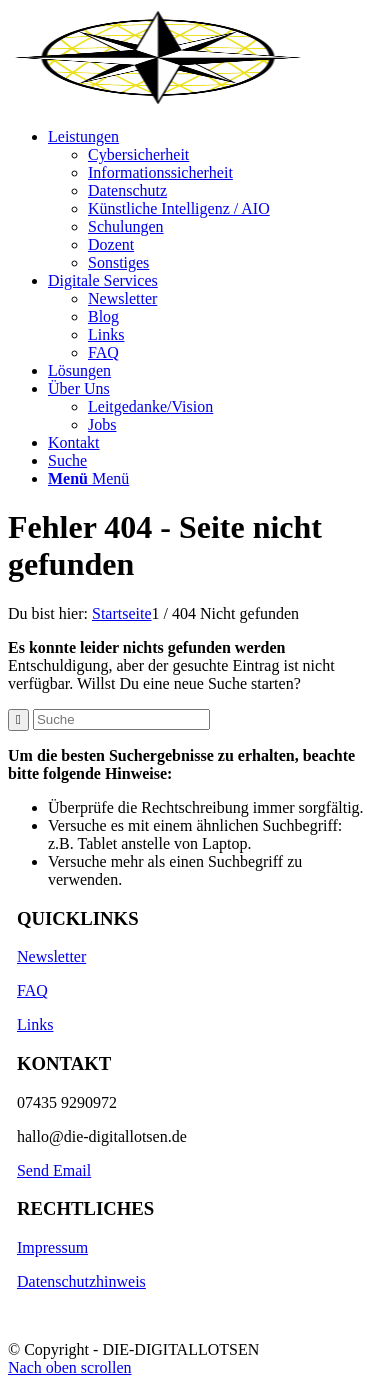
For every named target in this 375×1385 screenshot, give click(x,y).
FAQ (32, 990)
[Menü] (88, 478)
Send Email (54, 1170)
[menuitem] (207, 200)
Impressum (52, 1247)
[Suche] (67, 460)
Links (35, 1024)
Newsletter (51, 956)
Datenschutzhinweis (81, 1281)
